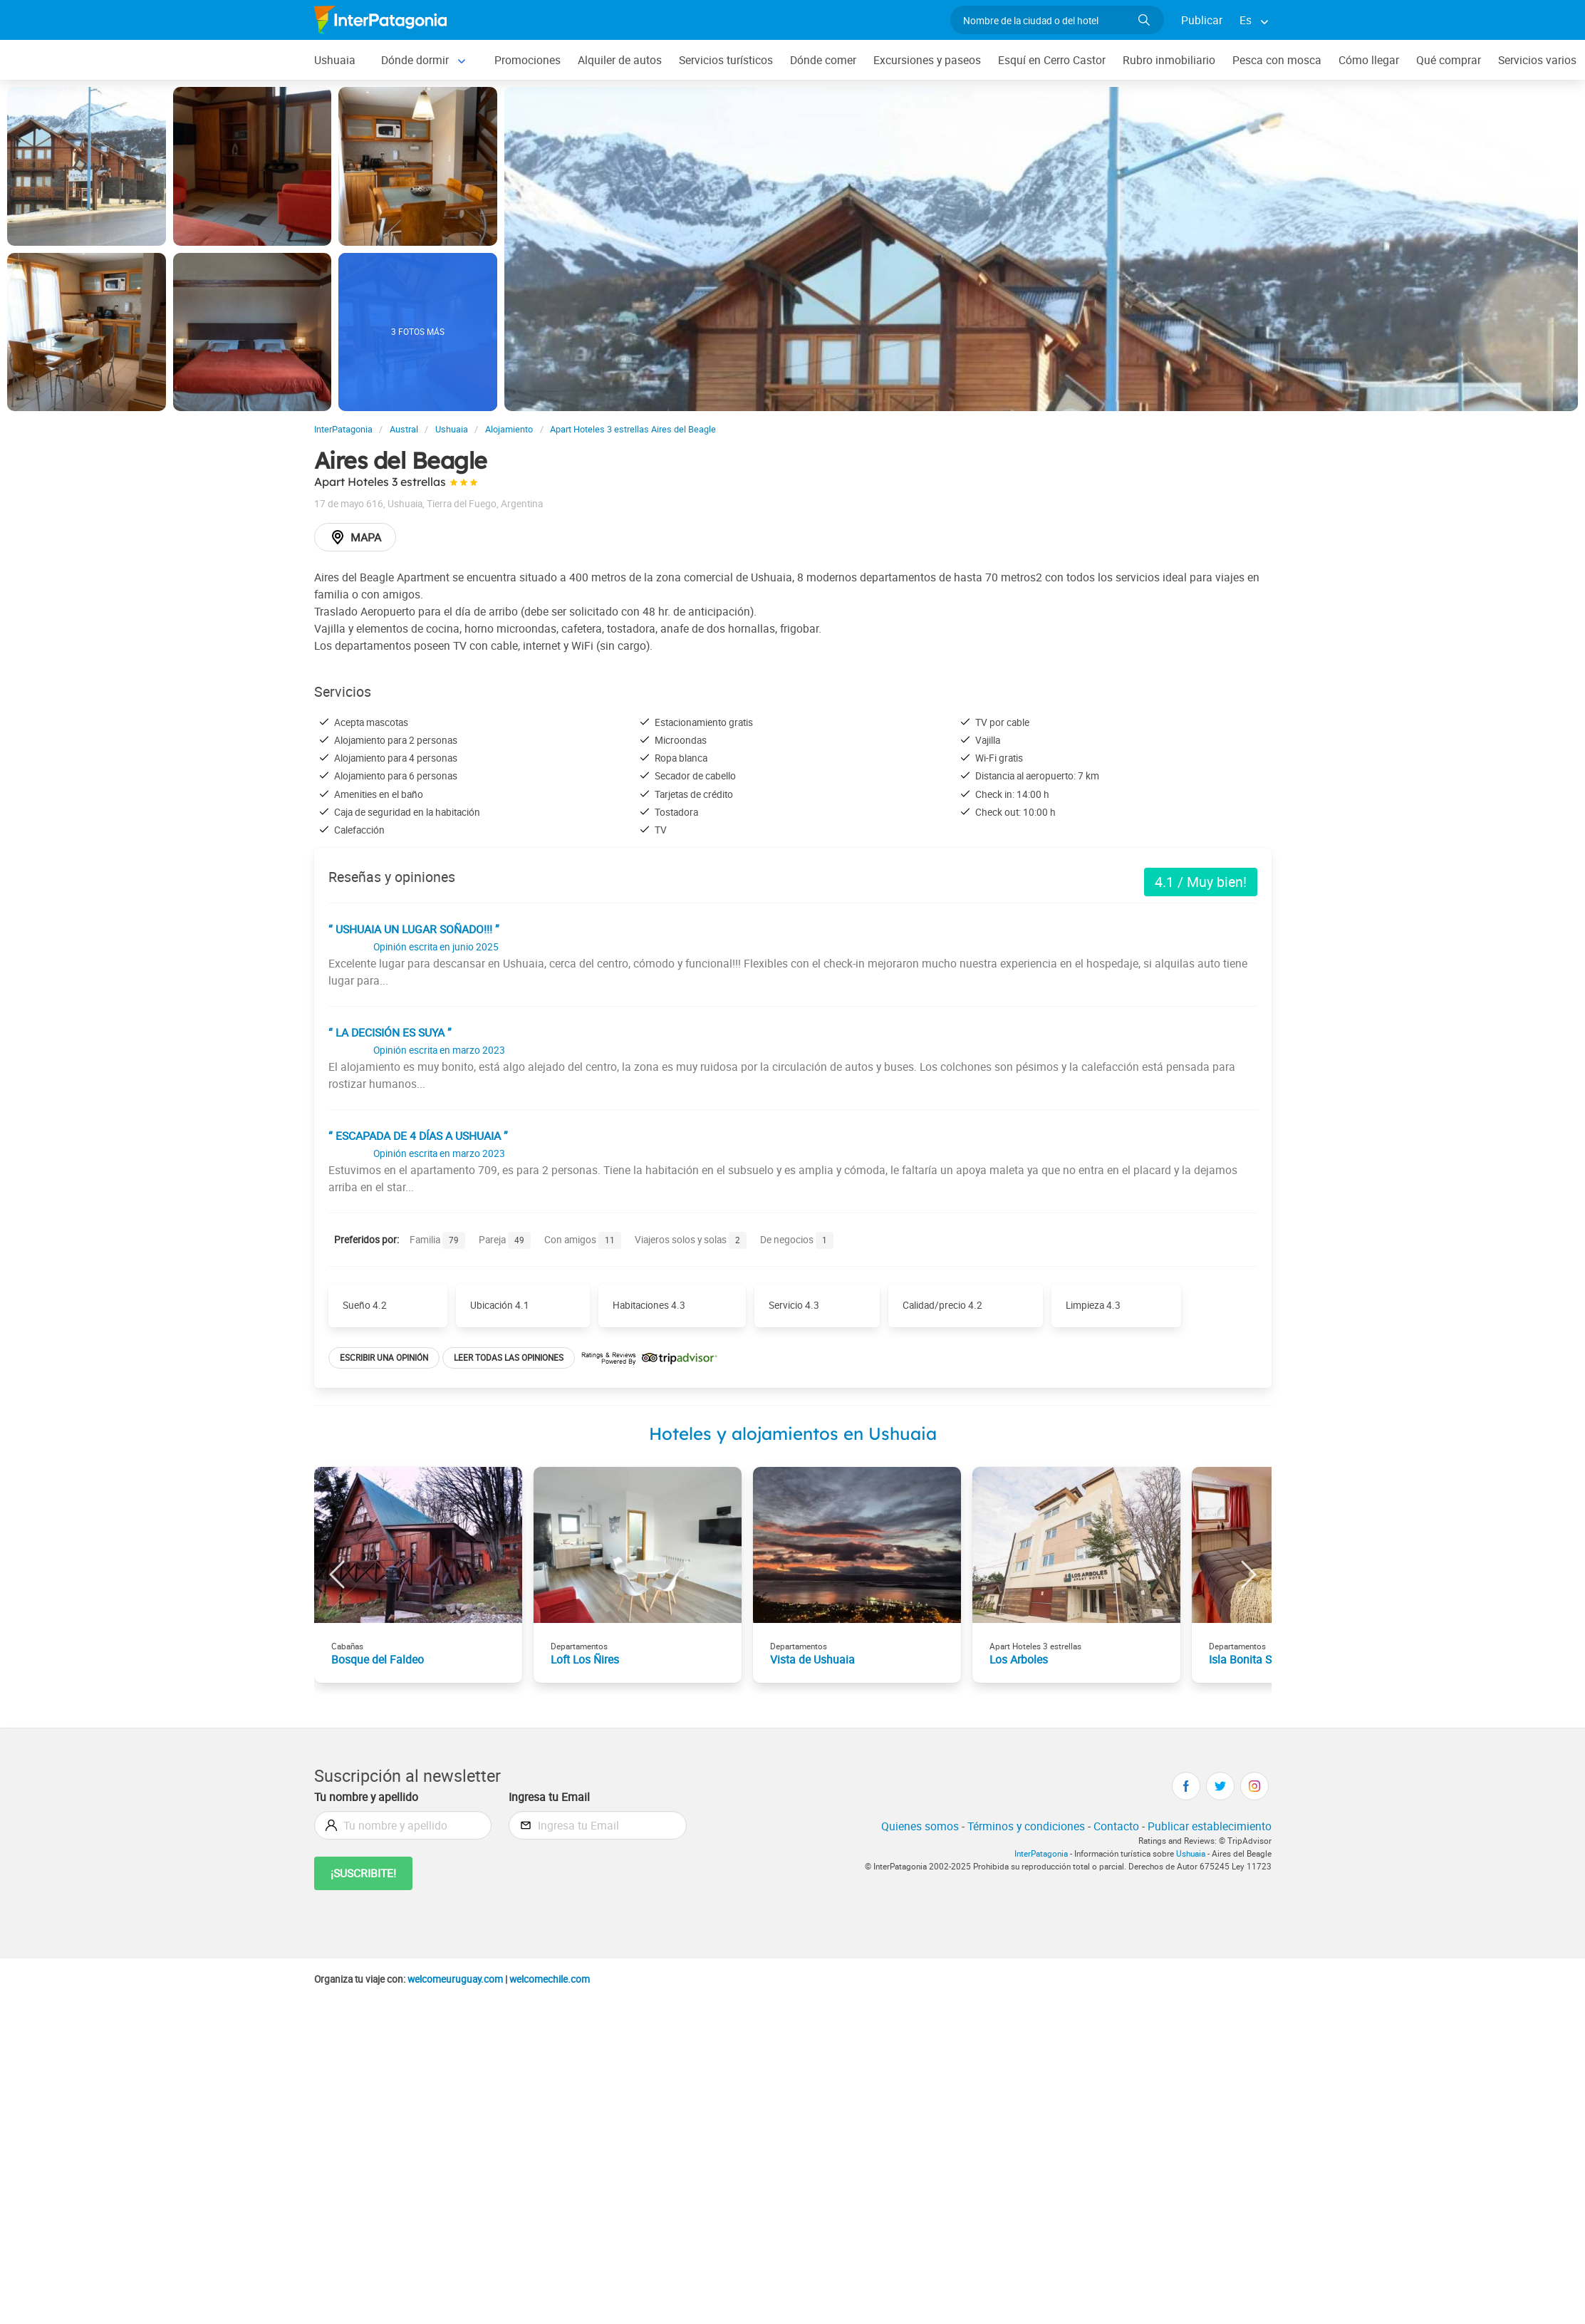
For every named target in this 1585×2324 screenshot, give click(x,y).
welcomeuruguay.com (455, 1979)
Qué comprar (1448, 60)
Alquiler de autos (620, 60)
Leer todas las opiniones (508, 1357)
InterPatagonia (1041, 1853)
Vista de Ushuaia (812, 1659)
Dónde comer (823, 60)
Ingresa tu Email (549, 1797)
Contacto (1116, 1826)
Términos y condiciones (1026, 1826)
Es (1246, 20)
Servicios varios (1537, 60)
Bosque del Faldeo (377, 1659)
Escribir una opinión (384, 1357)
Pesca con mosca (1276, 60)
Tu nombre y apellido (366, 1797)
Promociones (527, 60)
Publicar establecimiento (1210, 1826)
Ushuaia (334, 60)
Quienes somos (920, 1826)
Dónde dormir (415, 60)
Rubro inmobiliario (1169, 60)
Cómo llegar (1369, 60)
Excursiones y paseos (927, 60)
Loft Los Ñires (585, 1659)
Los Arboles (1018, 1659)
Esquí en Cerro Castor (1052, 60)
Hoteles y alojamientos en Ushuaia (793, 1433)
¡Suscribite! (363, 1873)
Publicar (1201, 20)
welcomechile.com (549, 1979)
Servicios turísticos (726, 60)
